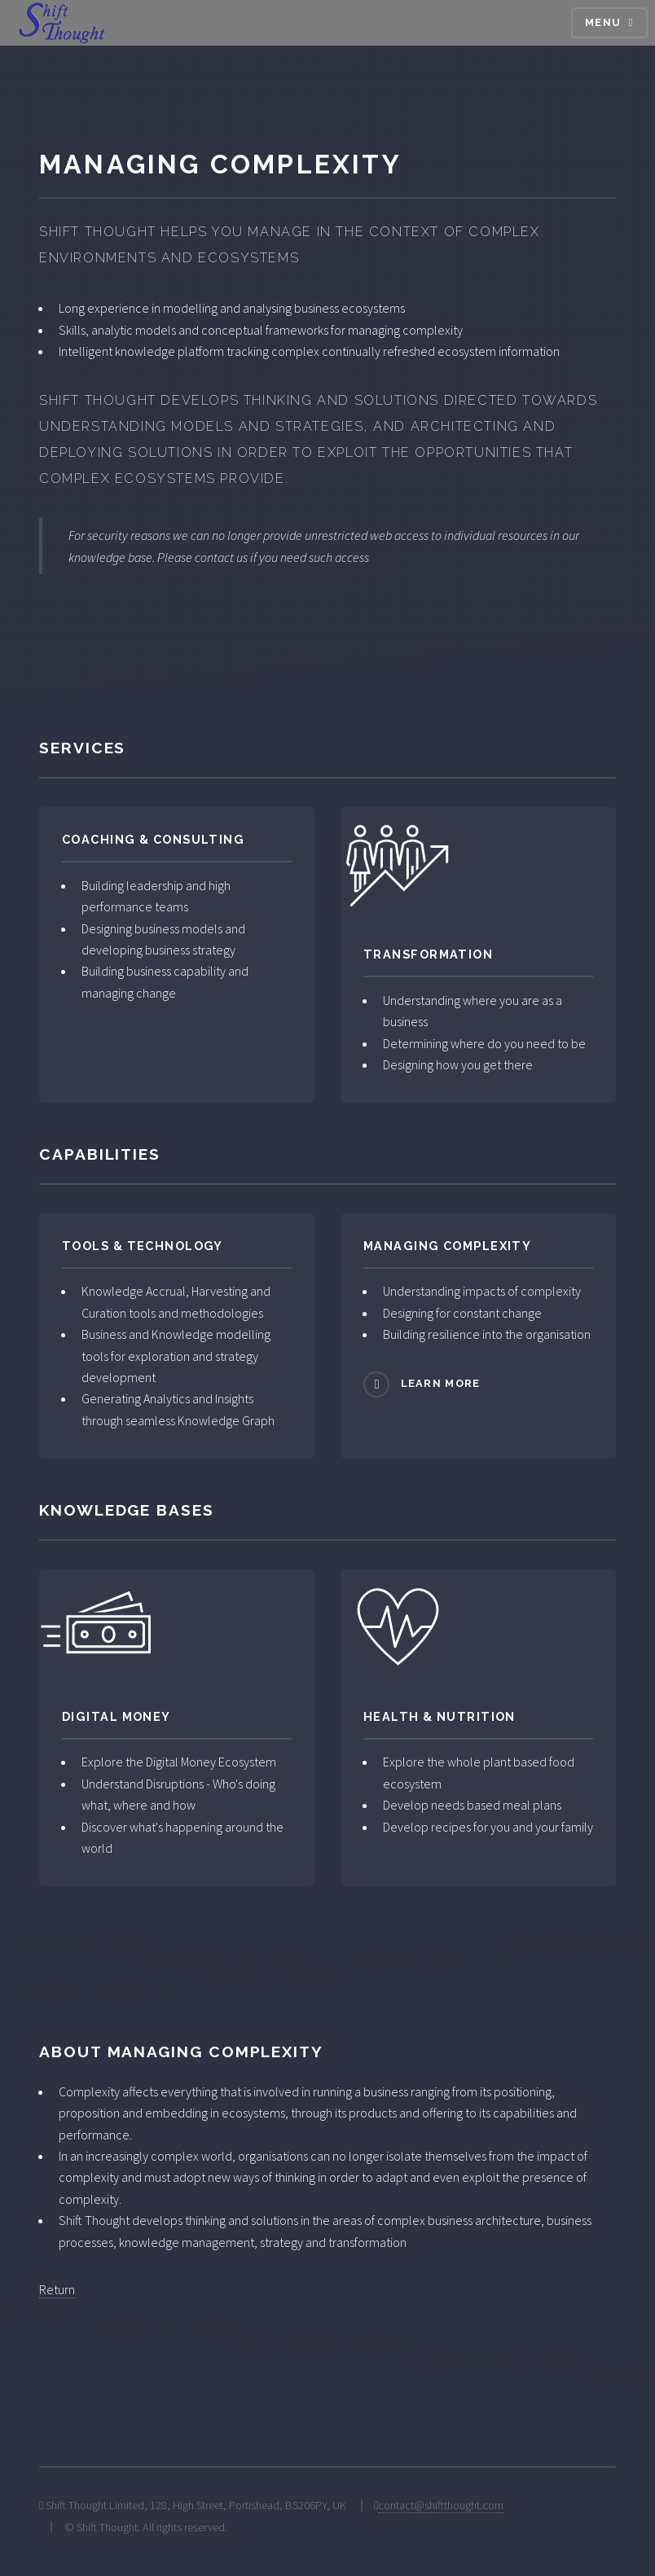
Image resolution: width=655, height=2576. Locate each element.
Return (57, 2289)
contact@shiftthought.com (440, 2505)
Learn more (441, 1383)
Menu (603, 22)
